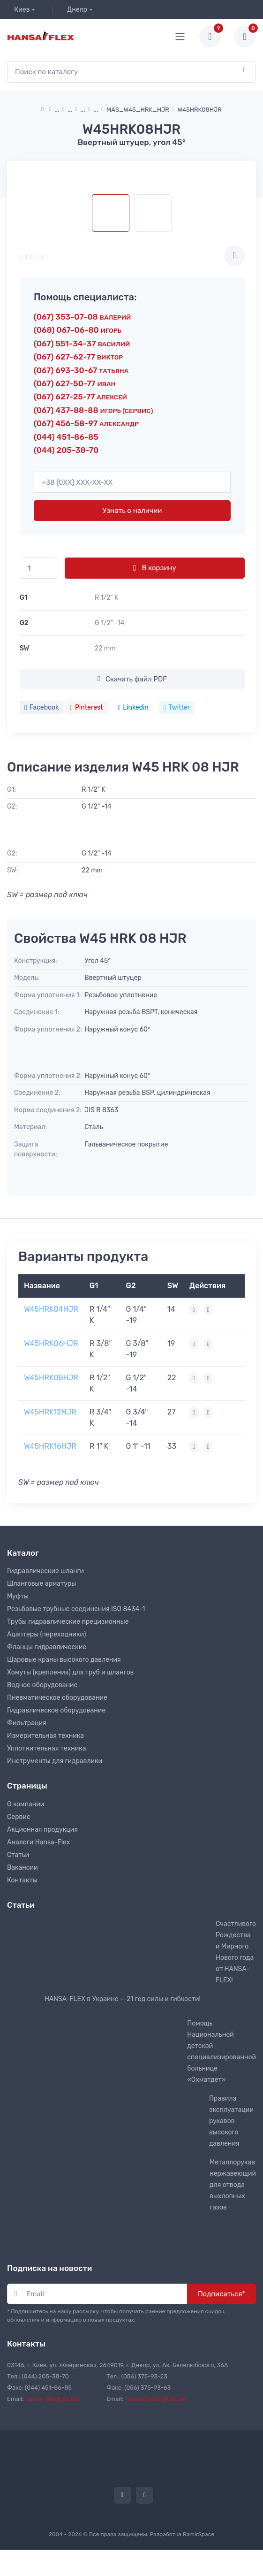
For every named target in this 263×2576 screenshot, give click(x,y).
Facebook (41, 707)
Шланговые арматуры (41, 1584)
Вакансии (22, 1868)
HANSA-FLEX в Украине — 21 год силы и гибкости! (123, 1999)
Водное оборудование (42, 1685)
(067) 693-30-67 (81, 370)
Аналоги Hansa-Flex (38, 1842)
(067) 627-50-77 (74, 383)
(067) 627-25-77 (80, 396)
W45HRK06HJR (51, 1343)
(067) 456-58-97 (86, 423)
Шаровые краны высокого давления (64, 1660)
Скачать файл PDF (132, 679)
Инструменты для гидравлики (54, 1761)
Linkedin (133, 707)
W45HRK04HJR (51, 1309)
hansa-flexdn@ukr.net (156, 2398)
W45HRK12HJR (50, 1411)
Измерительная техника (45, 1736)
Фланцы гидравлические (46, 1647)
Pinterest (86, 707)
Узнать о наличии (132, 510)
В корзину (154, 568)
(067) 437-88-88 (93, 410)
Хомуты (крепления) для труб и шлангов (70, 1672)
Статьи (18, 1855)
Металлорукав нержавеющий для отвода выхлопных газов (233, 2184)
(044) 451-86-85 (66, 437)
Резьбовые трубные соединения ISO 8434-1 (76, 1609)
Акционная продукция (42, 1830)
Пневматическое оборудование (57, 1698)
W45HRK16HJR (50, 1446)
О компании (25, 1804)
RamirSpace (198, 2534)
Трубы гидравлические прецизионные (68, 1622)
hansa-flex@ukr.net (53, 2398)
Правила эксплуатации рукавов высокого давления (231, 2121)
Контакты (22, 1880)
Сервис (18, 1817)
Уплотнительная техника (46, 1748)
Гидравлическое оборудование (56, 1710)
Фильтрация (26, 1723)
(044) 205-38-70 (66, 450)
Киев (18, 9)
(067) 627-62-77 (78, 356)
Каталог (23, 1553)
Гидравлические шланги (45, 1571)
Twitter (177, 707)
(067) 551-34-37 (82, 343)
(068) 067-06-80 (77, 330)
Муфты (18, 1596)
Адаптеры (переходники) (46, 1634)
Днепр (73, 9)
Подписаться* (221, 2294)
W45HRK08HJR (51, 1377)
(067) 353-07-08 (82, 316)
